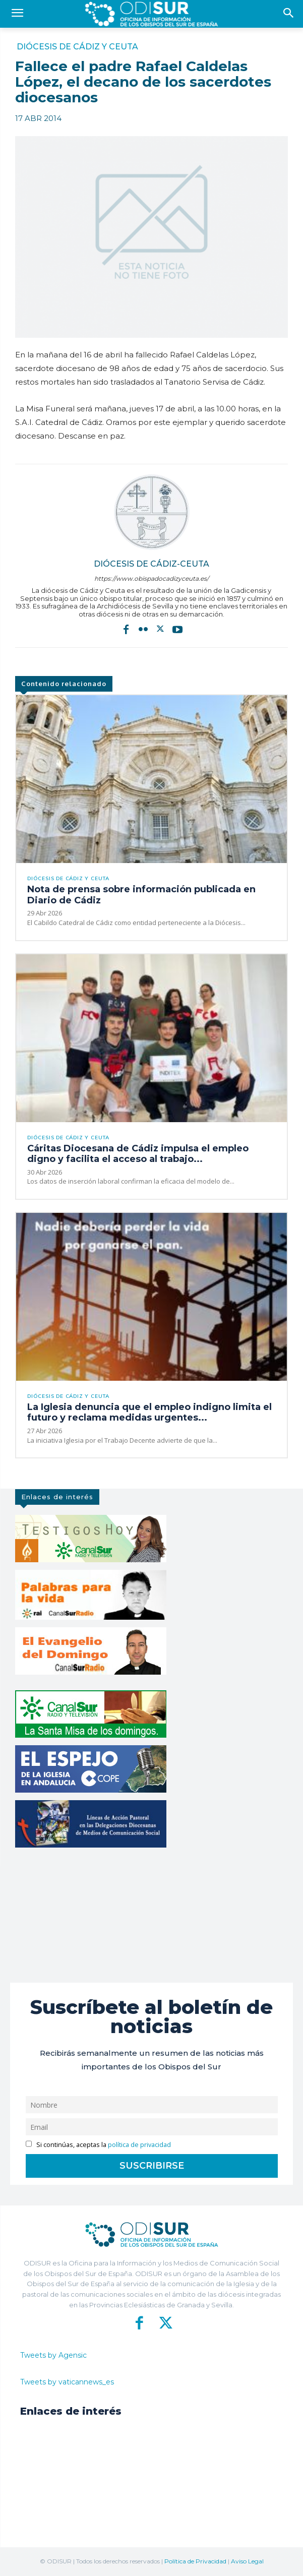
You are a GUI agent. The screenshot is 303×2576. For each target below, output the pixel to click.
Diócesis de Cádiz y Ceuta (77, 47)
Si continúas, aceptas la (98, 2144)
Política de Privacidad (195, 2561)
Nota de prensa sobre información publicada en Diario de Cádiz (141, 895)
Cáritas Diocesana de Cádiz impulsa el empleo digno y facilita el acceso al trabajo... (138, 1154)
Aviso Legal (247, 2561)
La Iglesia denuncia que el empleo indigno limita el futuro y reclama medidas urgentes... (149, 1412)
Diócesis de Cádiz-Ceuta (151, 564)
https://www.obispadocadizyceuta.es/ (151, 578)
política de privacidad (139, 2144)
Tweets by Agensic (53, 2355)
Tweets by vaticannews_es (67, 2381)
